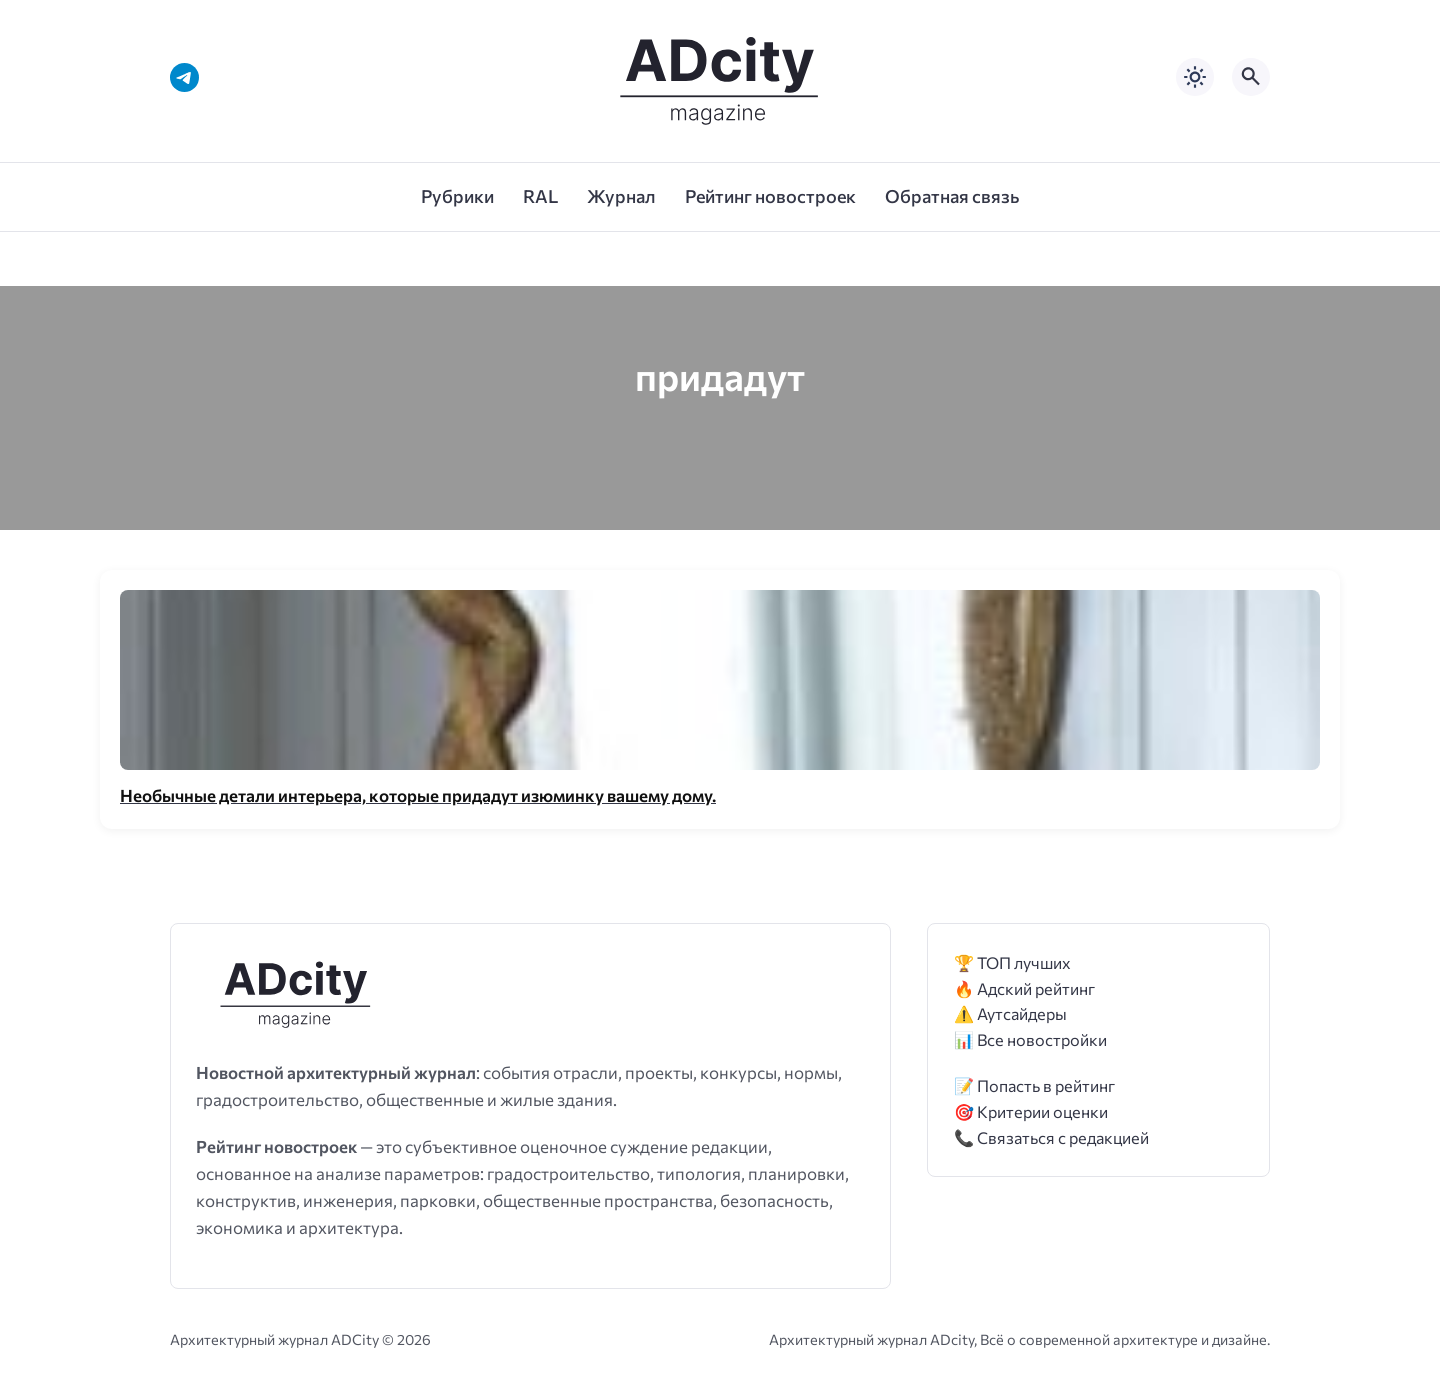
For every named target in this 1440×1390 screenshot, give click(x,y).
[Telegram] (184, 77)
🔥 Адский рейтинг (1024, 988)
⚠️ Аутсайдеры (1010, 1013)
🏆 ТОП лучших (1012, 962)
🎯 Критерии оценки (1031, 1111)
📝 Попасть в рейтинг (1034, 1085)
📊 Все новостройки (1030, 1039)
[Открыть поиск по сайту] (1251, 77)
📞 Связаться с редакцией (1051, 1137)
